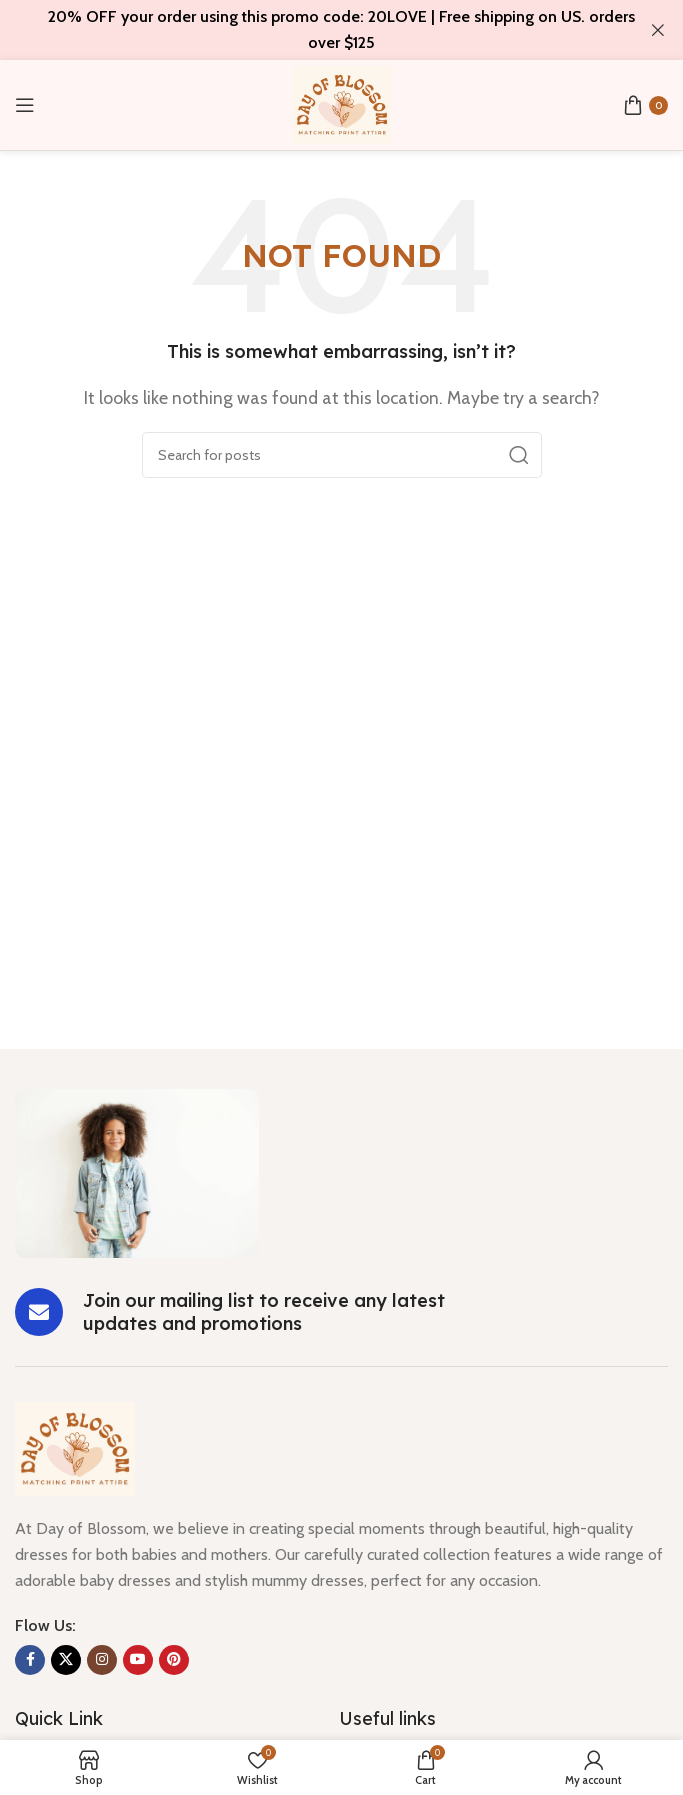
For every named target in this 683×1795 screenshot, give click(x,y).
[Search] (342, 455)
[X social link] (66, 1660)
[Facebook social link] (30, 1660)
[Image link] (137, 1171)
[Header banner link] (311, 30)
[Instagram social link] (102, 1660)
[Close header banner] (658, 30)
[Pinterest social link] (174, 1660)
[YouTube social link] (138, 1660)
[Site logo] (342, 103)
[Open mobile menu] (25, 105)
